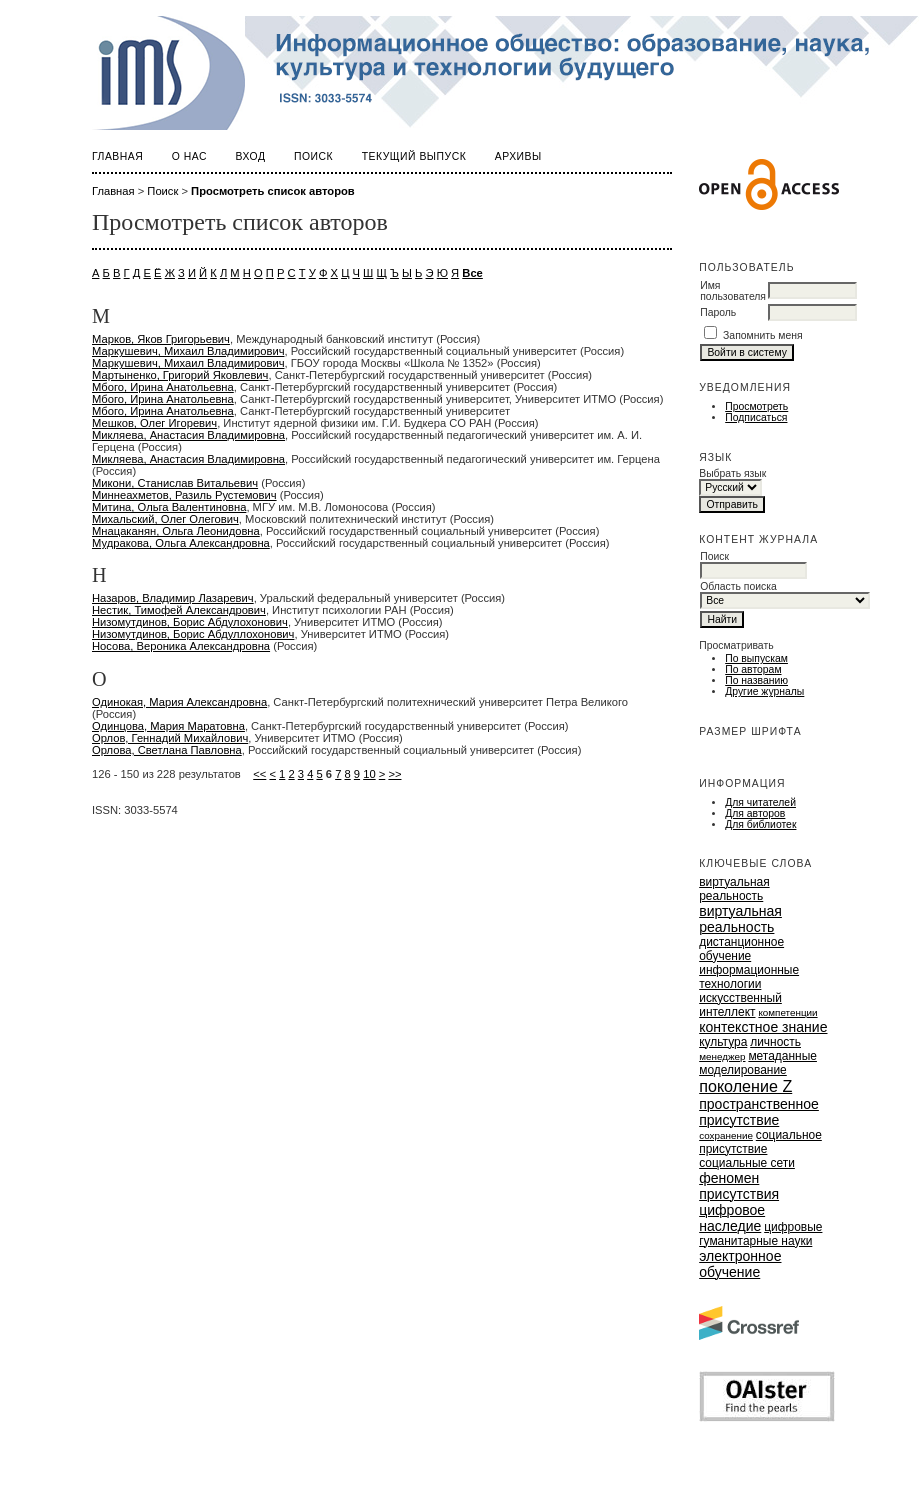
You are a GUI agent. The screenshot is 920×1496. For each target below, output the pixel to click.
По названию (756, 680)
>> (394, 774)
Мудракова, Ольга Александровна (181, 543)
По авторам (753, 669)
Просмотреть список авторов (273, 191)
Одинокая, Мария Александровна (179, 702)
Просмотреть (756, 406)
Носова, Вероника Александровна (181, 646)
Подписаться (756, 417)
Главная (117, 156)
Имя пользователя (733, 291)
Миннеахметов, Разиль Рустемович (184, 495)
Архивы (518, 156)
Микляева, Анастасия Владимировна (188, 435)
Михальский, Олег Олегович (165, 519)
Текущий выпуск (414, 156)
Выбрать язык (732, 473)
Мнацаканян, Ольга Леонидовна (176, 531)
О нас (189, 156)
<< (259, 774)
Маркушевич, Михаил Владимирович (188, 351)
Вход (251, 156)
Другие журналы (764, 691)
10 (369, 774)
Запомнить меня (763, 335)
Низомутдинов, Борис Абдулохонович (190, 622)
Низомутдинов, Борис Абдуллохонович (193, 634)
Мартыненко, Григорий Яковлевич (180, 375)
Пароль (718, 312)
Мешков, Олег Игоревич (154, 423)
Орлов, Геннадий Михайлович (170, 738)
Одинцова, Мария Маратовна (168, 726)
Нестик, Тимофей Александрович (179, 610)
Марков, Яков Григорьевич (161, 339)
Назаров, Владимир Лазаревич (173, 598)
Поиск (313, 156)
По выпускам (756, 658)
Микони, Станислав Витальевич (175, 483)
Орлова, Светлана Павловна (167, 750)
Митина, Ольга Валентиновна (169, 507)
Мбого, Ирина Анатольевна (163, 387)
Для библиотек (760, 824)
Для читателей (760, 802)
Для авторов (755, 813)
